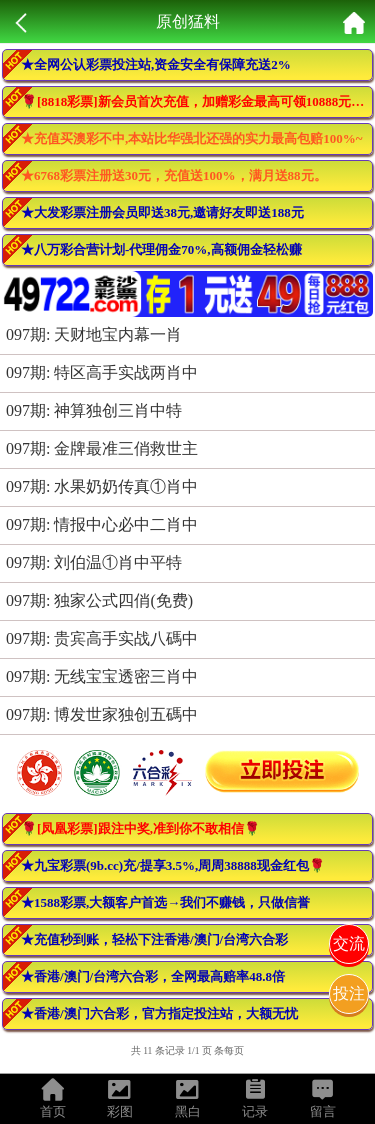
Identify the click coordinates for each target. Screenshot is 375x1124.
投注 (349, 993)
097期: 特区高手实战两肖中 (102, 372)
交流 (349, 943)
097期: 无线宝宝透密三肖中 (102, 676)
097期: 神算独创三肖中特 (94, 410)
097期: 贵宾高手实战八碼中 (102, 638)
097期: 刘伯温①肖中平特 (94, 562)
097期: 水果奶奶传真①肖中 (102, 486)
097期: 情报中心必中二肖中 (102, 524)
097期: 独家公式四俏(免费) (99, 600)
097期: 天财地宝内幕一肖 (94, 334)
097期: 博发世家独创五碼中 (102, 714)
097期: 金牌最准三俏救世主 (102, 448)
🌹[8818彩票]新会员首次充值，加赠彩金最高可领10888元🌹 (194, 101)
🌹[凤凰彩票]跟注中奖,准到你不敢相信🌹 (140, 828)
